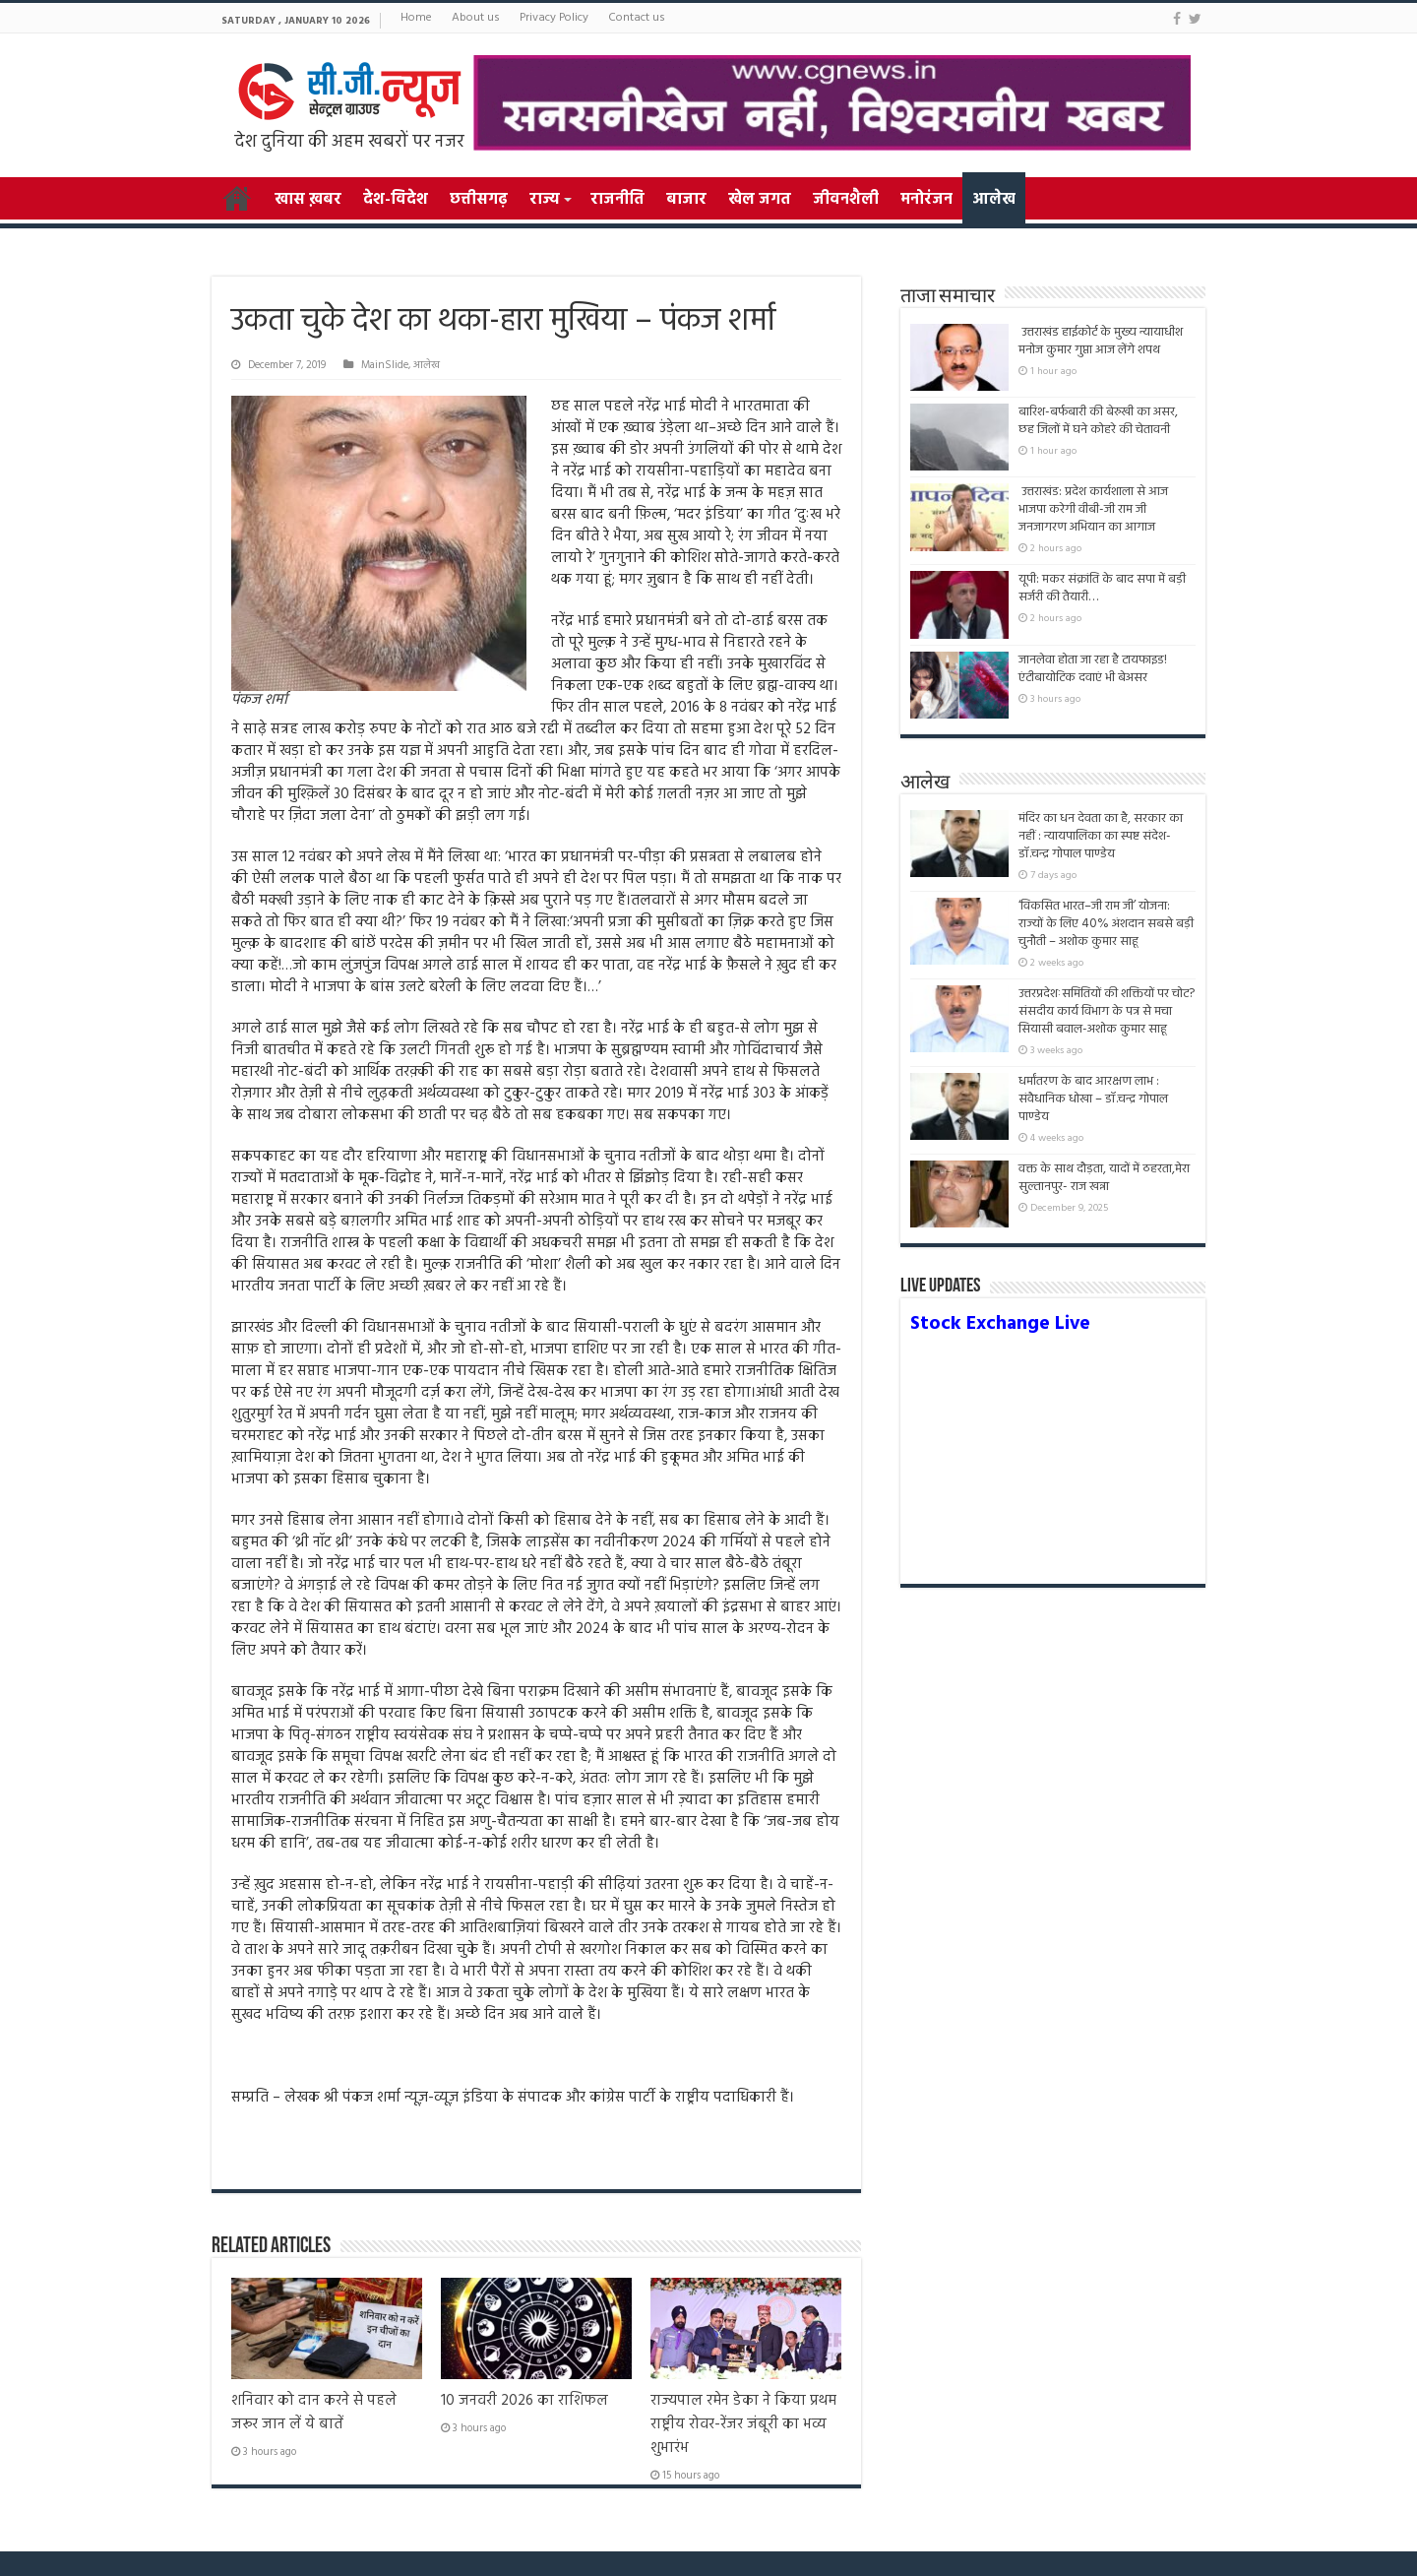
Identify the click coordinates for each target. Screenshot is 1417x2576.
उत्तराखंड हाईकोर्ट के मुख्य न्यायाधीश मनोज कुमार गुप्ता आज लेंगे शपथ (1100, 341)
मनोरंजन (926, 200)
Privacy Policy (554, 18)
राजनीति (617, 200)
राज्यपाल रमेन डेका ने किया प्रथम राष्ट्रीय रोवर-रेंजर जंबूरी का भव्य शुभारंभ (743, 2424)
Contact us (636, 18)
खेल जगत (759, 200)
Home (416, 18)
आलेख (994, 200)
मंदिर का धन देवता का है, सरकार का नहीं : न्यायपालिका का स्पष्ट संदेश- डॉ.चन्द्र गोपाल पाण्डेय (1100, 836)
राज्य (544, 200)
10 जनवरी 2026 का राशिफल (524, 2401)
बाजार (686, 200)
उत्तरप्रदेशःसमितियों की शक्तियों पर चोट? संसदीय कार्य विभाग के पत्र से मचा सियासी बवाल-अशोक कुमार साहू (1106, 1011)
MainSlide (384, 365)
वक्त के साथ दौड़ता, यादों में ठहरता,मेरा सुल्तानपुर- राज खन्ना (1104, 1178)
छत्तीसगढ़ (479, 200)
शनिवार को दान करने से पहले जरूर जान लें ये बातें (314, 2412)
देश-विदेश (395, 200)
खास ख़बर (308, 200)
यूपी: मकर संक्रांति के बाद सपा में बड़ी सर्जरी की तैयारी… (1102, 588)
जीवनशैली (846, 200)
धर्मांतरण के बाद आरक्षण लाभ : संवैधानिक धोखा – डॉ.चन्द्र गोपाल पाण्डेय (1093, 1099)
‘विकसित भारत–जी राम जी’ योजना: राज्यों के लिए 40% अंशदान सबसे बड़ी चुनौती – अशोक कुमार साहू (1106, 924)
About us (476, 18)
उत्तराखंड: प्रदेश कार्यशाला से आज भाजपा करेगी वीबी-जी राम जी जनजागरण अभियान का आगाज (1093, 509)
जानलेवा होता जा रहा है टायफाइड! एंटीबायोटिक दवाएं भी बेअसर (1092, 669)
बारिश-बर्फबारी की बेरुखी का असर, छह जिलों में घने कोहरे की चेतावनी (1098, 421)
